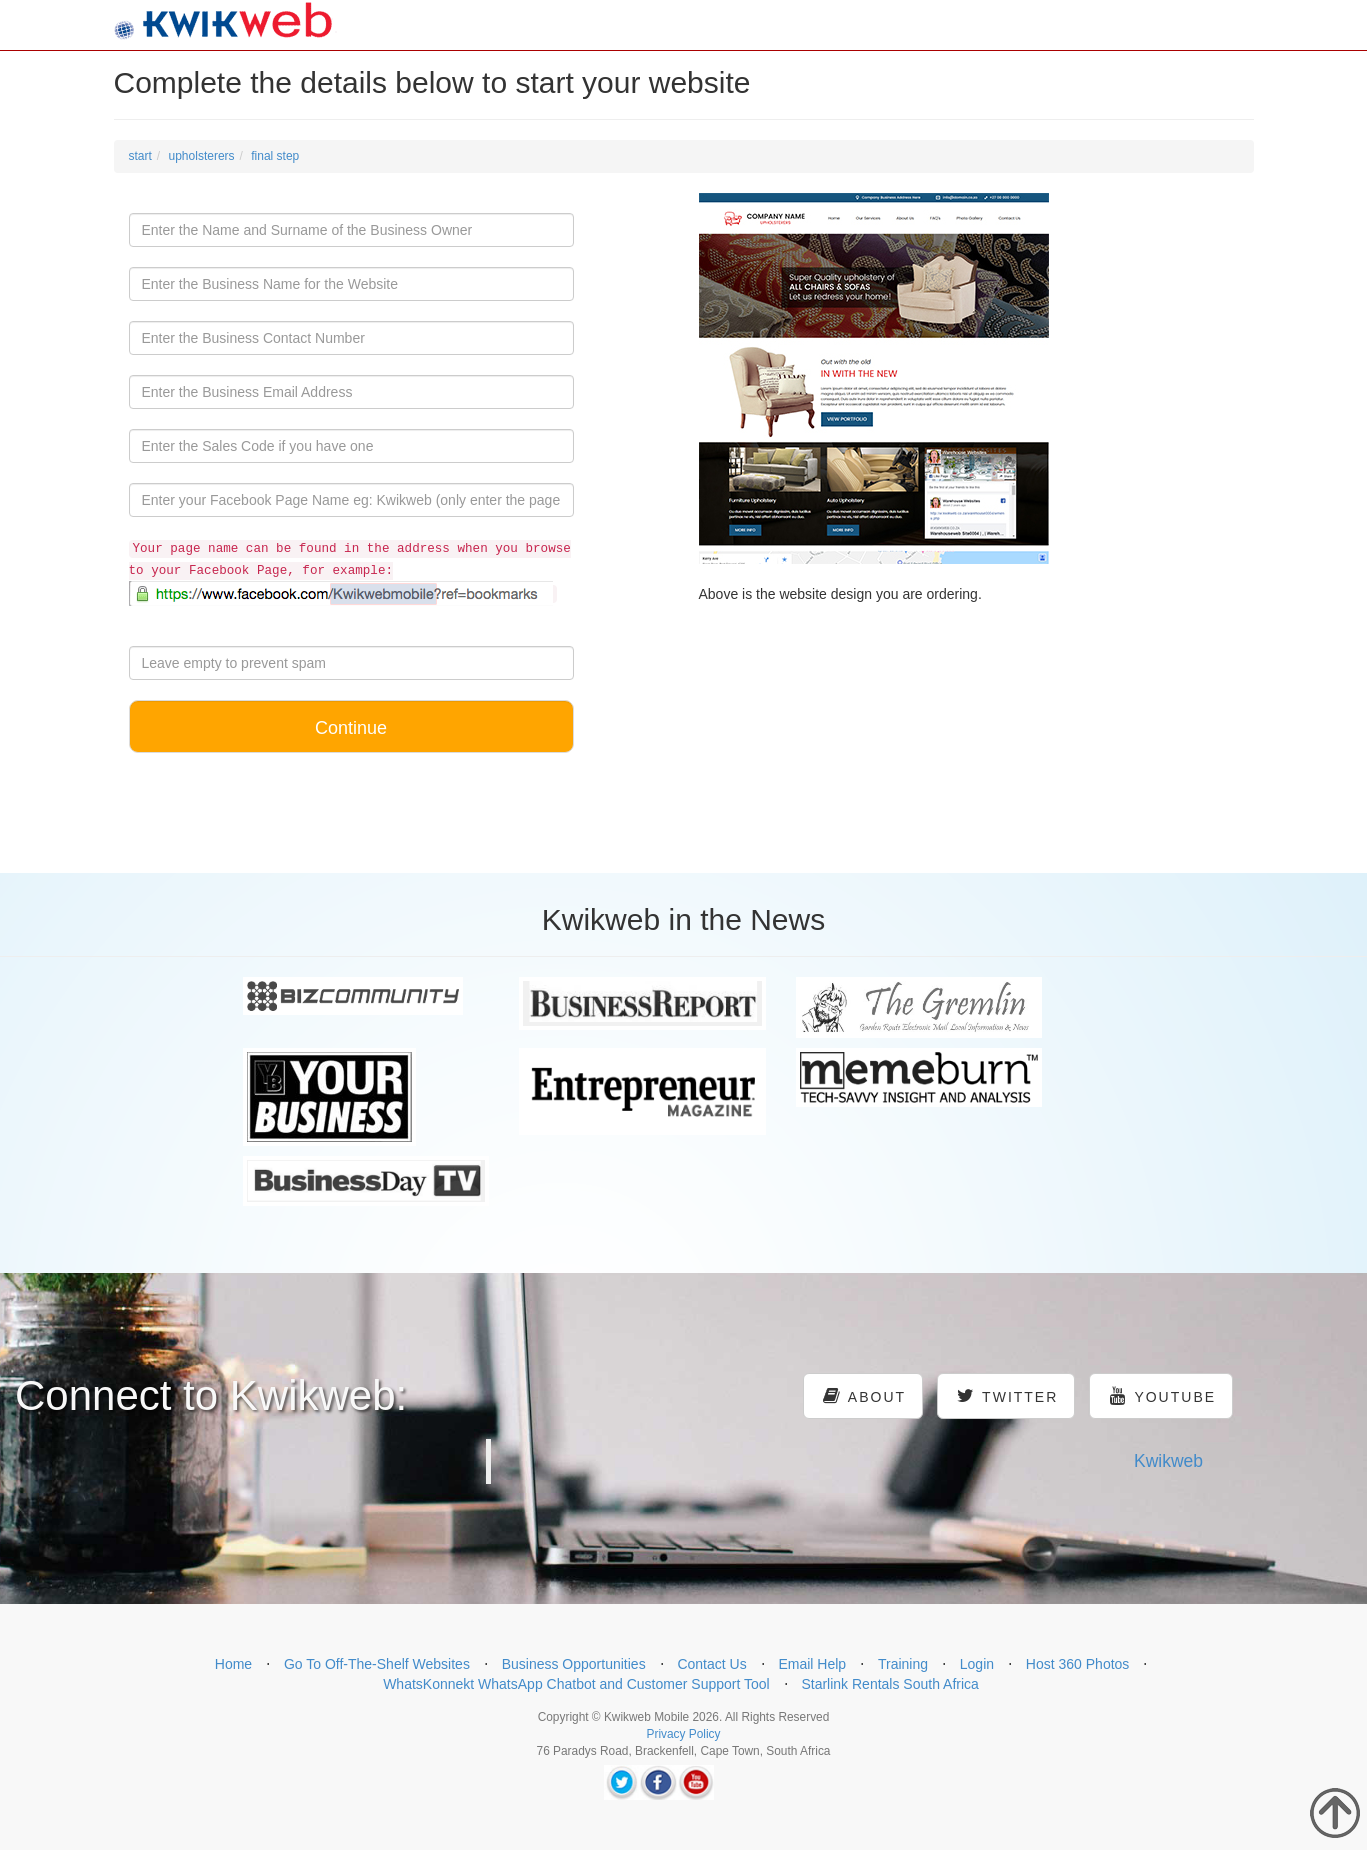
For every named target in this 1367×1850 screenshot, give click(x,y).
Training (903, 1664)
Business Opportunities (574, 1664)
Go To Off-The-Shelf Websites (377, 1664)
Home (233, 1664)
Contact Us (711, 1664)
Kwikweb (1168, 1461)
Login (977, 1664)
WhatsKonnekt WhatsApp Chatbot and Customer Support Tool (576, 1684)
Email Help (812, 1664)
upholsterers (202, 156)
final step (275, 156)
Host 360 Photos (1078, 1664)
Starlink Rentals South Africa (889, 1684)
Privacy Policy (683, 1734)
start (140, 156)
